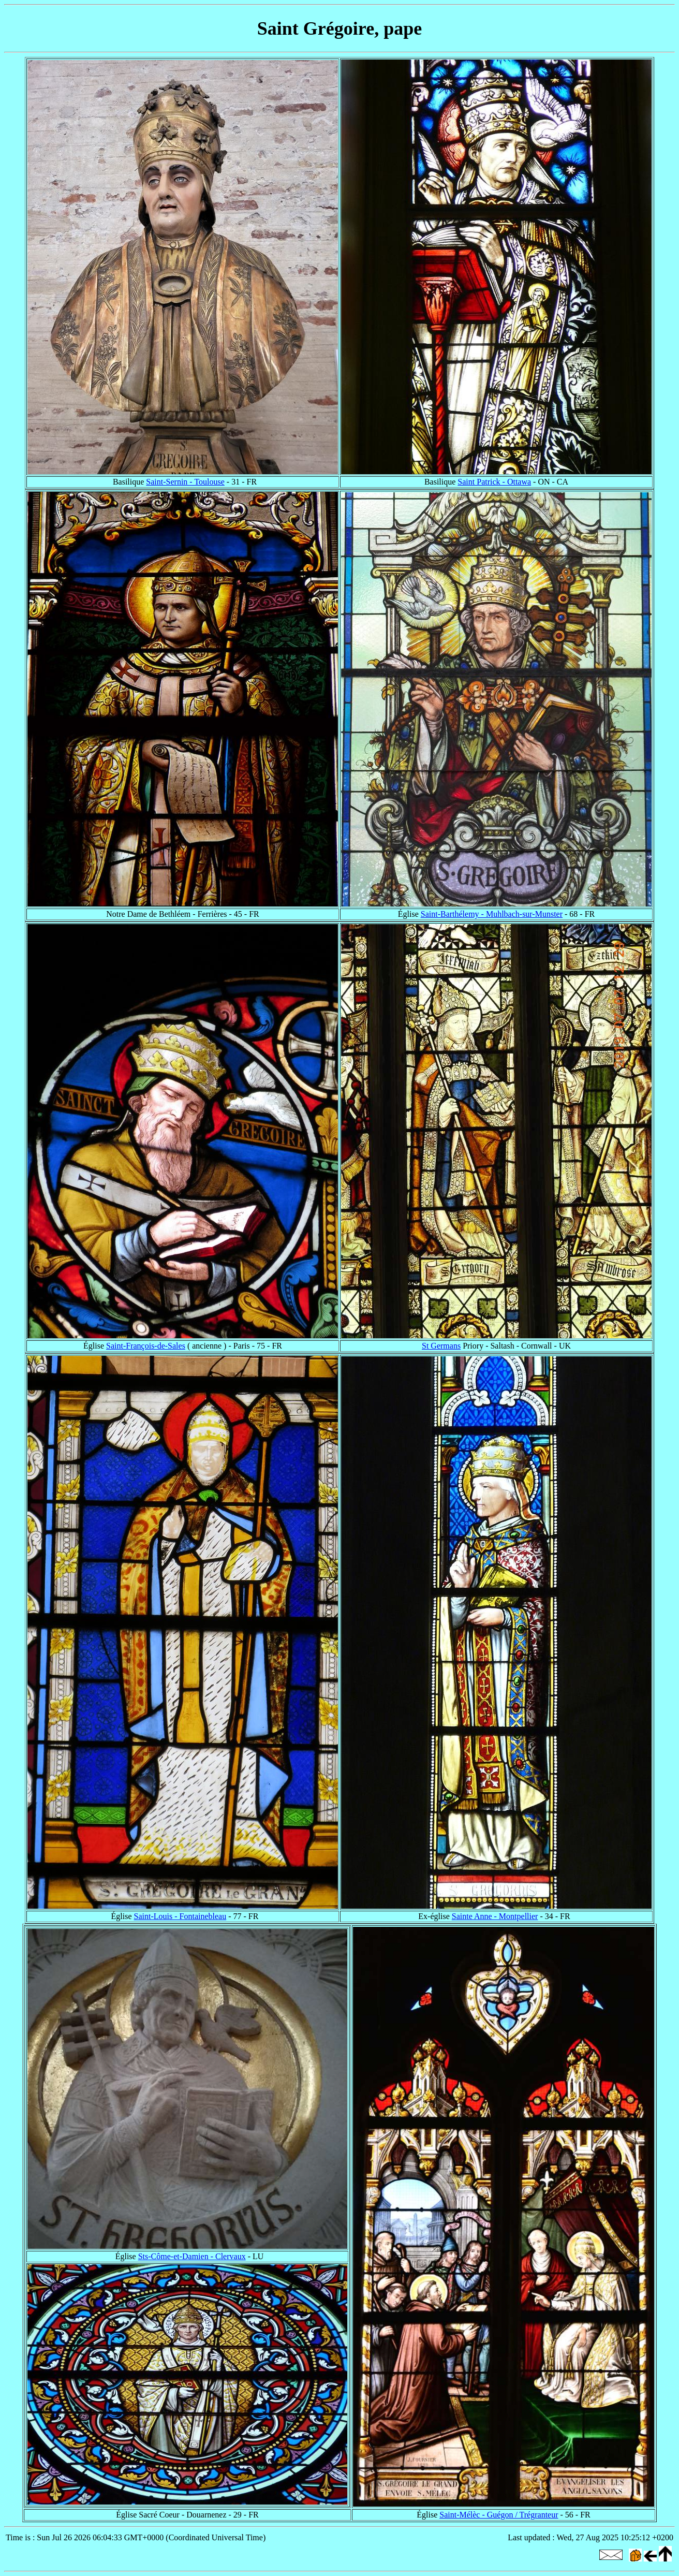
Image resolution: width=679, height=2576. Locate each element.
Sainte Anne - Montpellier (495, 1916)
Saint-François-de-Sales (145, 1345)
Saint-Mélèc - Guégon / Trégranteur (498, 2514)
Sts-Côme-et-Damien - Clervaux (192, 2256)
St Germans (441, 1345)
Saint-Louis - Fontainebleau (180, 1916)
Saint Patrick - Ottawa (494, 481)
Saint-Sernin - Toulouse (185, 481)
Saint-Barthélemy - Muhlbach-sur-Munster (492, 914)
